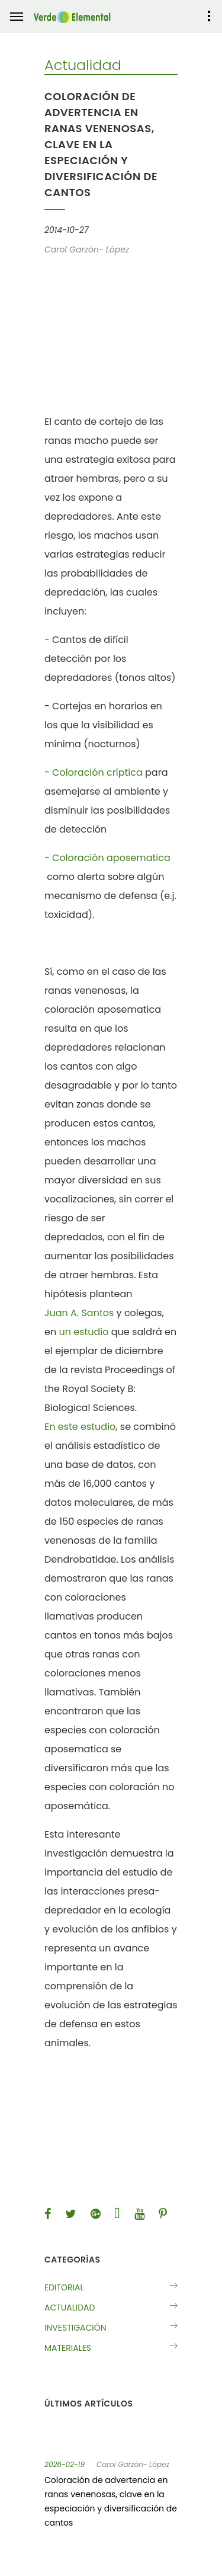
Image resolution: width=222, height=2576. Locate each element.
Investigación (75, 2328)
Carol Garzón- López (132, 2464)
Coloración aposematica (111, 858)
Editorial (64, 2287)
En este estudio (79, 1426)
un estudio (83, 1332)
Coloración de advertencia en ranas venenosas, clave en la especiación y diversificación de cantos (110, 2501)
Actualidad (69, 2307)
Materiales (67, 2348)
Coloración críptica (97, 772)
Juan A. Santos (79, 1313)
